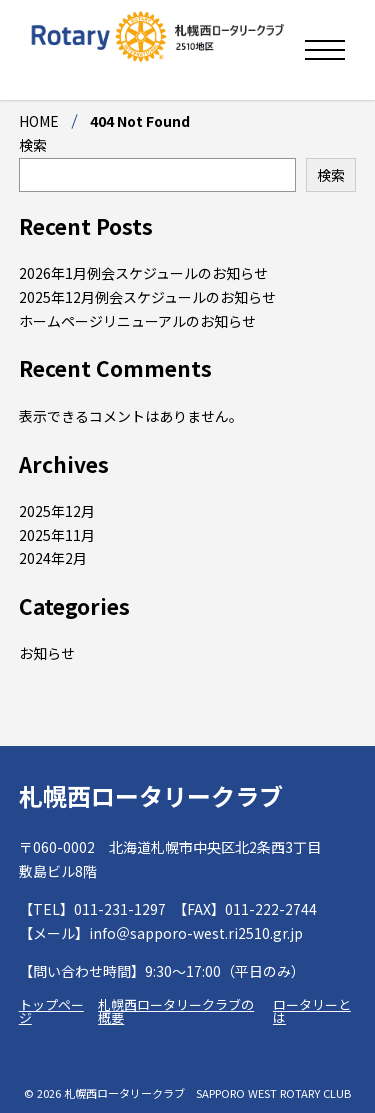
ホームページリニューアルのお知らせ (137, 321)
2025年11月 (57, 535)
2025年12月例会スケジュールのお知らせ (147, 297)
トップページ (51, 1011)
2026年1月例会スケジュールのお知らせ (143, 273)
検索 (33, 145)
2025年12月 (57, 511)
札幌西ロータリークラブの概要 (176, 1011)
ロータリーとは (312, 1011)
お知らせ (47, 653)
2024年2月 (53, 558)
